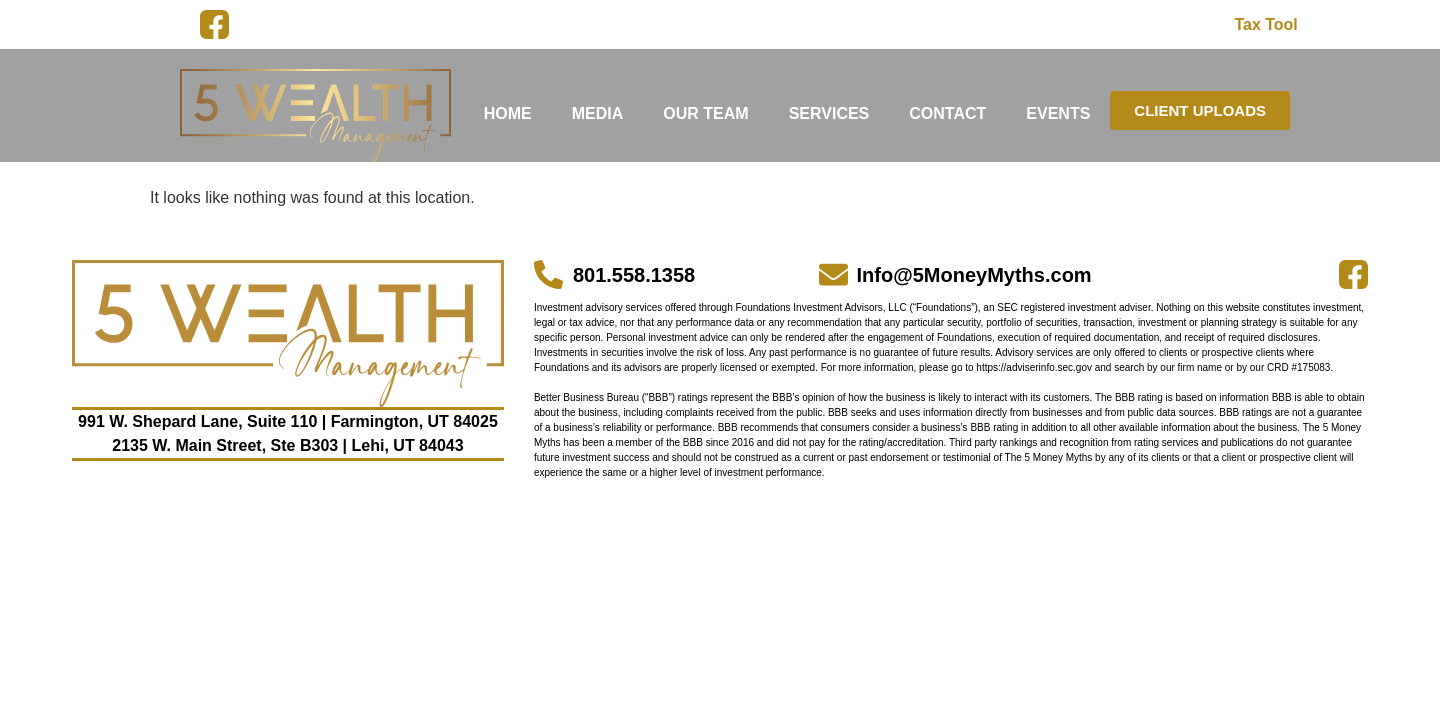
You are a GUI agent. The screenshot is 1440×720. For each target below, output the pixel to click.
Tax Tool (1265, 24)
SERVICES (829, 113)
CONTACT (947, 113)
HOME (508, 113)
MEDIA (598, 113)
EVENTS (1058, 113)
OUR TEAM (705, 113)
